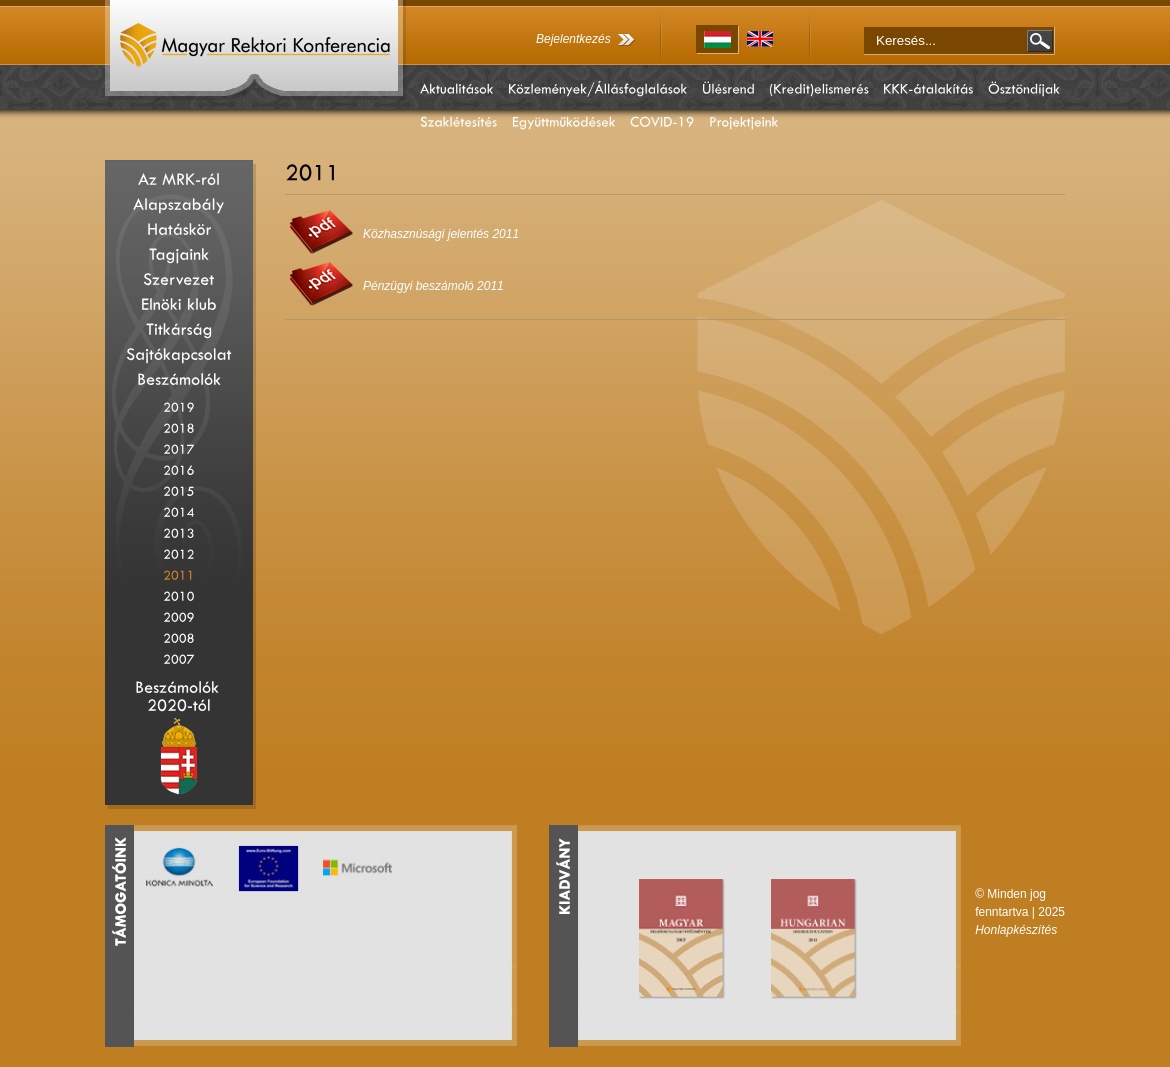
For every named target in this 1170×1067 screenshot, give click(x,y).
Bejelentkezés (573, 39)
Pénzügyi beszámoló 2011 (433, 286)
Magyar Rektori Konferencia (255, 50)
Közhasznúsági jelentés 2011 (441, 234)
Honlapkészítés (1016, 930)
